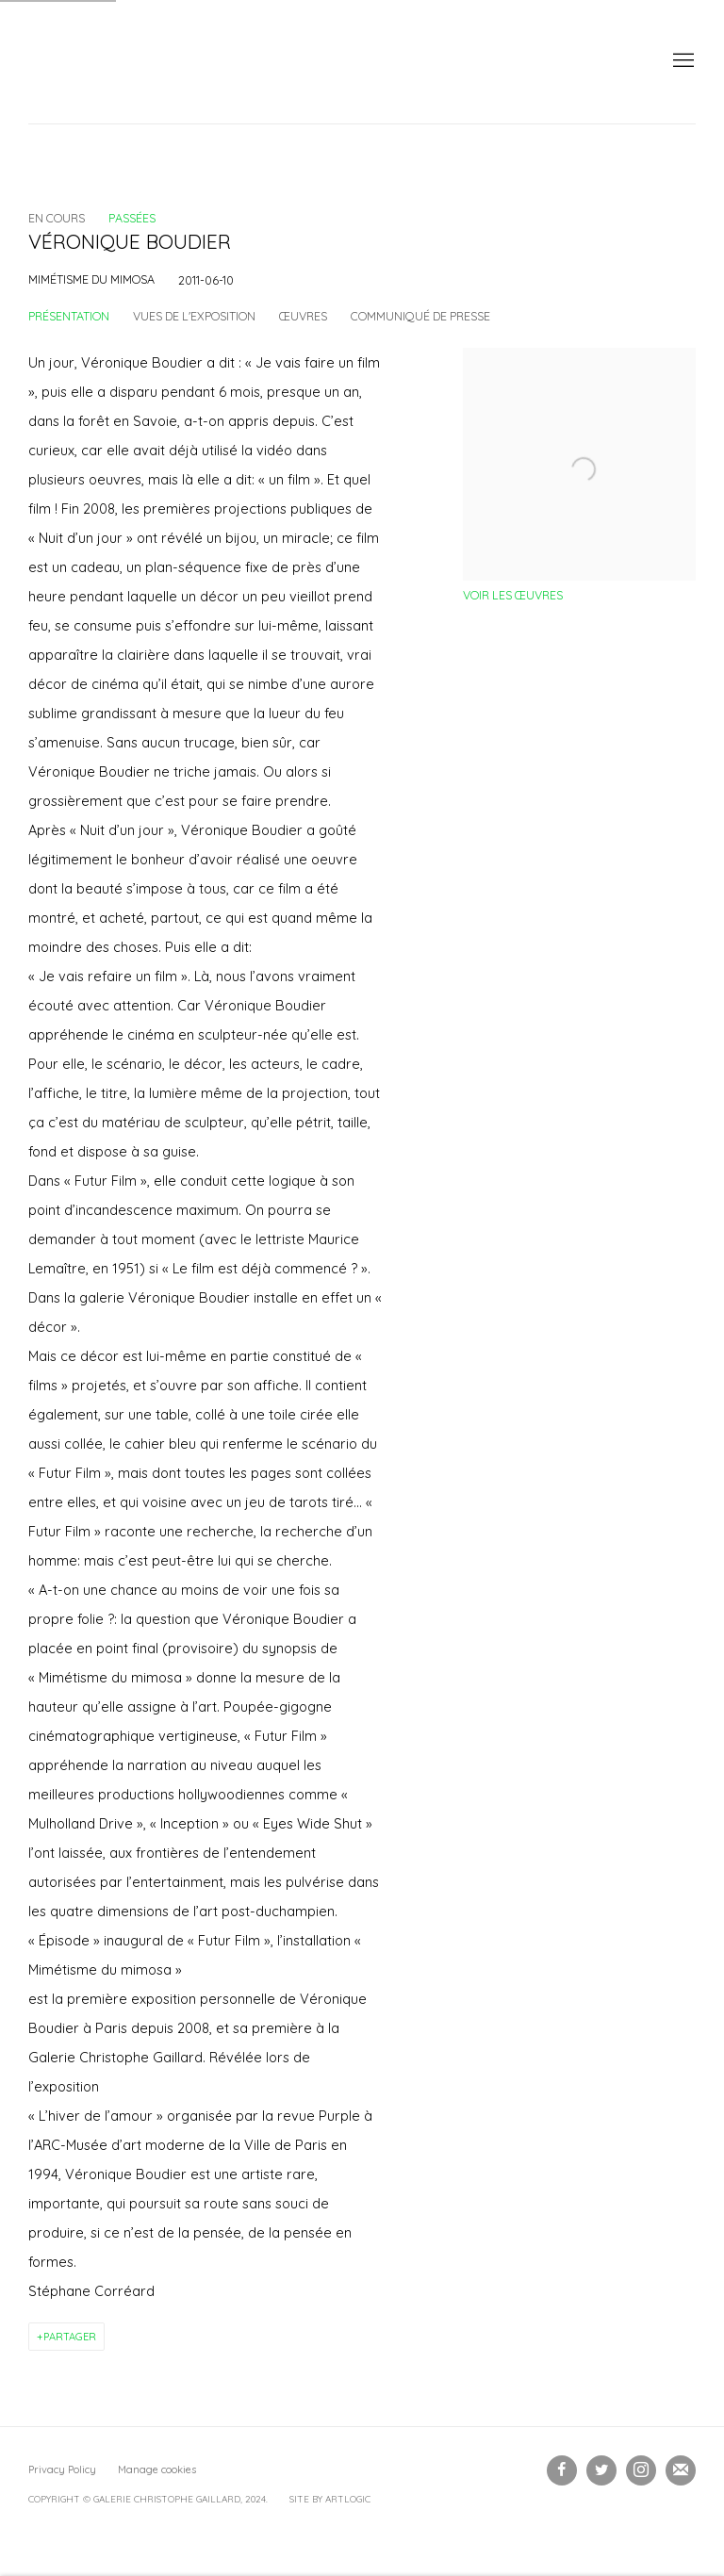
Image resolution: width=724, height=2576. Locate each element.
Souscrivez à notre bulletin (681, 2470)
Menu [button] (681, 61)
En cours (56, 217)
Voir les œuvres (513, 594)
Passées (132, 217)
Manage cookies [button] (157, 2469)
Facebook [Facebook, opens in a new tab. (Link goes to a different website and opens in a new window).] (562, 2470)
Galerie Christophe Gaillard (169, 61)
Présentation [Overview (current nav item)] (68, 315)
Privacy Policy (62, 2469)
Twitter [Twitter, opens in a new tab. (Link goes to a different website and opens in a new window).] (601, 2470)
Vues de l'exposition (194, 315)
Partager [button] (69, 2336)
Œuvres (303, 315)
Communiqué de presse (420, 315)
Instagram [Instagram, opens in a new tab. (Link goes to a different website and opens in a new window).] (641, 2470)
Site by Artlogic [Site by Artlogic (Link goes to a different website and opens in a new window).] (329, 2499)
